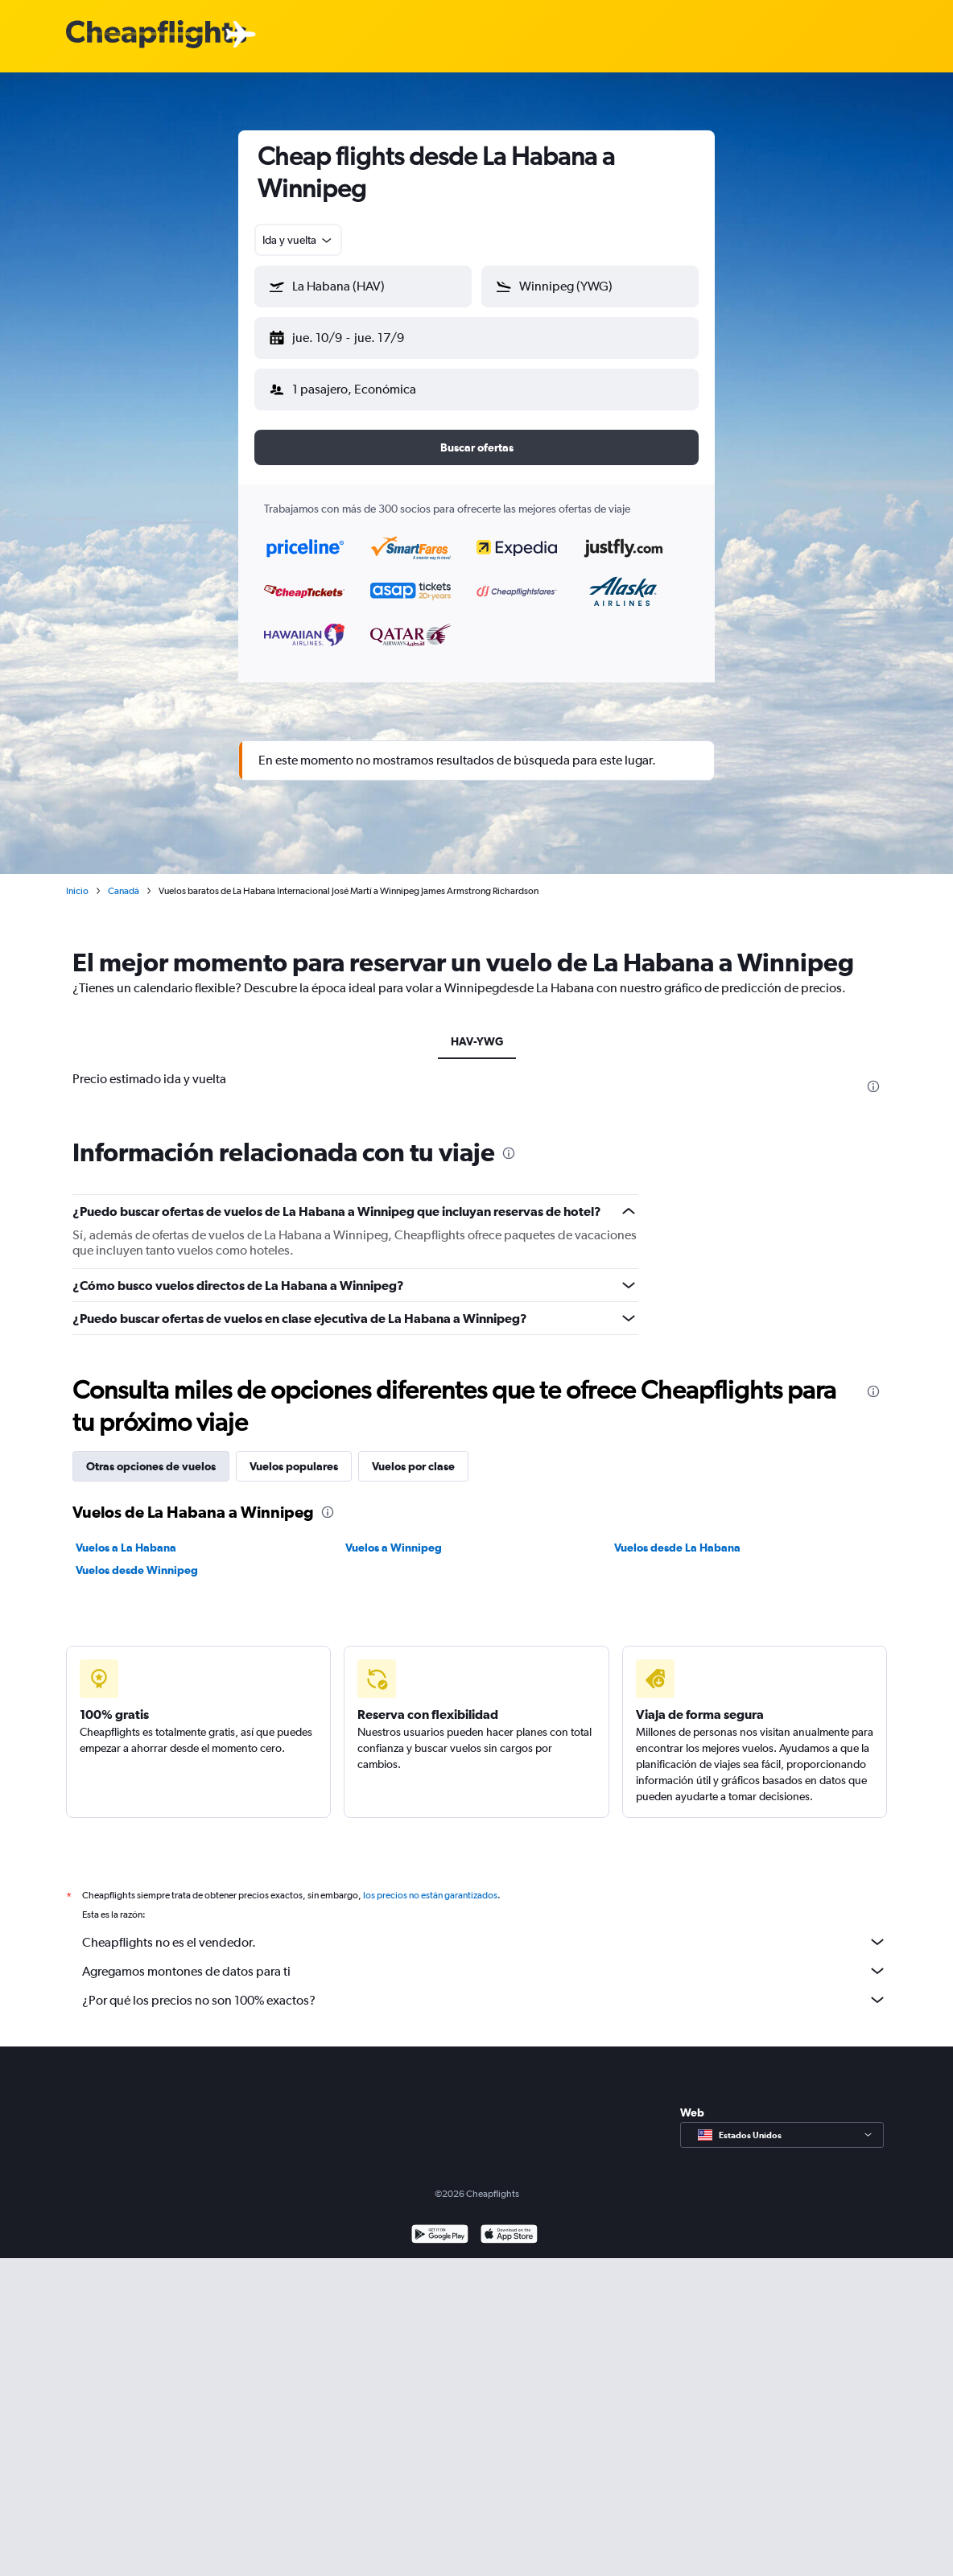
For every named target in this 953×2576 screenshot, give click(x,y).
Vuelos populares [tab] (294, 1466)
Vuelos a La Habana (126, 1547)
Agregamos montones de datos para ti (484, 1970)
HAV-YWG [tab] (477, 1041)
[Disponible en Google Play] (439, 2236)
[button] (363, 286)
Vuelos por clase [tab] (413, 1466)
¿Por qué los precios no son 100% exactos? (484, 1999)
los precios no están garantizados (430, 1895)
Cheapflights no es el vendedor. (484, 1942)
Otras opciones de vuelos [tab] (151, 1466)
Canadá (123, 890)
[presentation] (873, 1086)
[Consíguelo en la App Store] (509, 2236)
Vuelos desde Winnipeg (137, 1570)
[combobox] (298, 240)
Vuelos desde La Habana (677, 1547)
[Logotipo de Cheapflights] (156, 35)
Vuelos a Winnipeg (393, 1547)
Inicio (77, 890)
